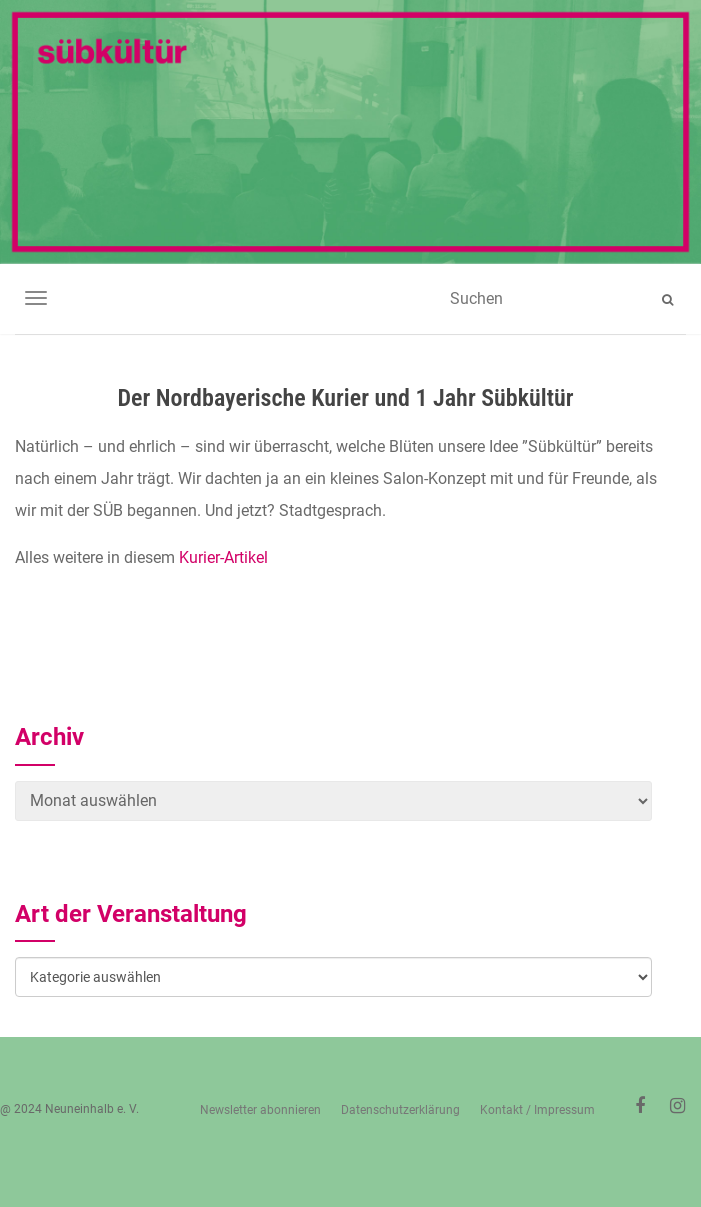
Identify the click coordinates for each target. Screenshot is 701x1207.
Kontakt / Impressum (537, 1110)
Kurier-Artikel (223, 557)
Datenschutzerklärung (400, 1110)
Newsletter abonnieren (260, 1110)
